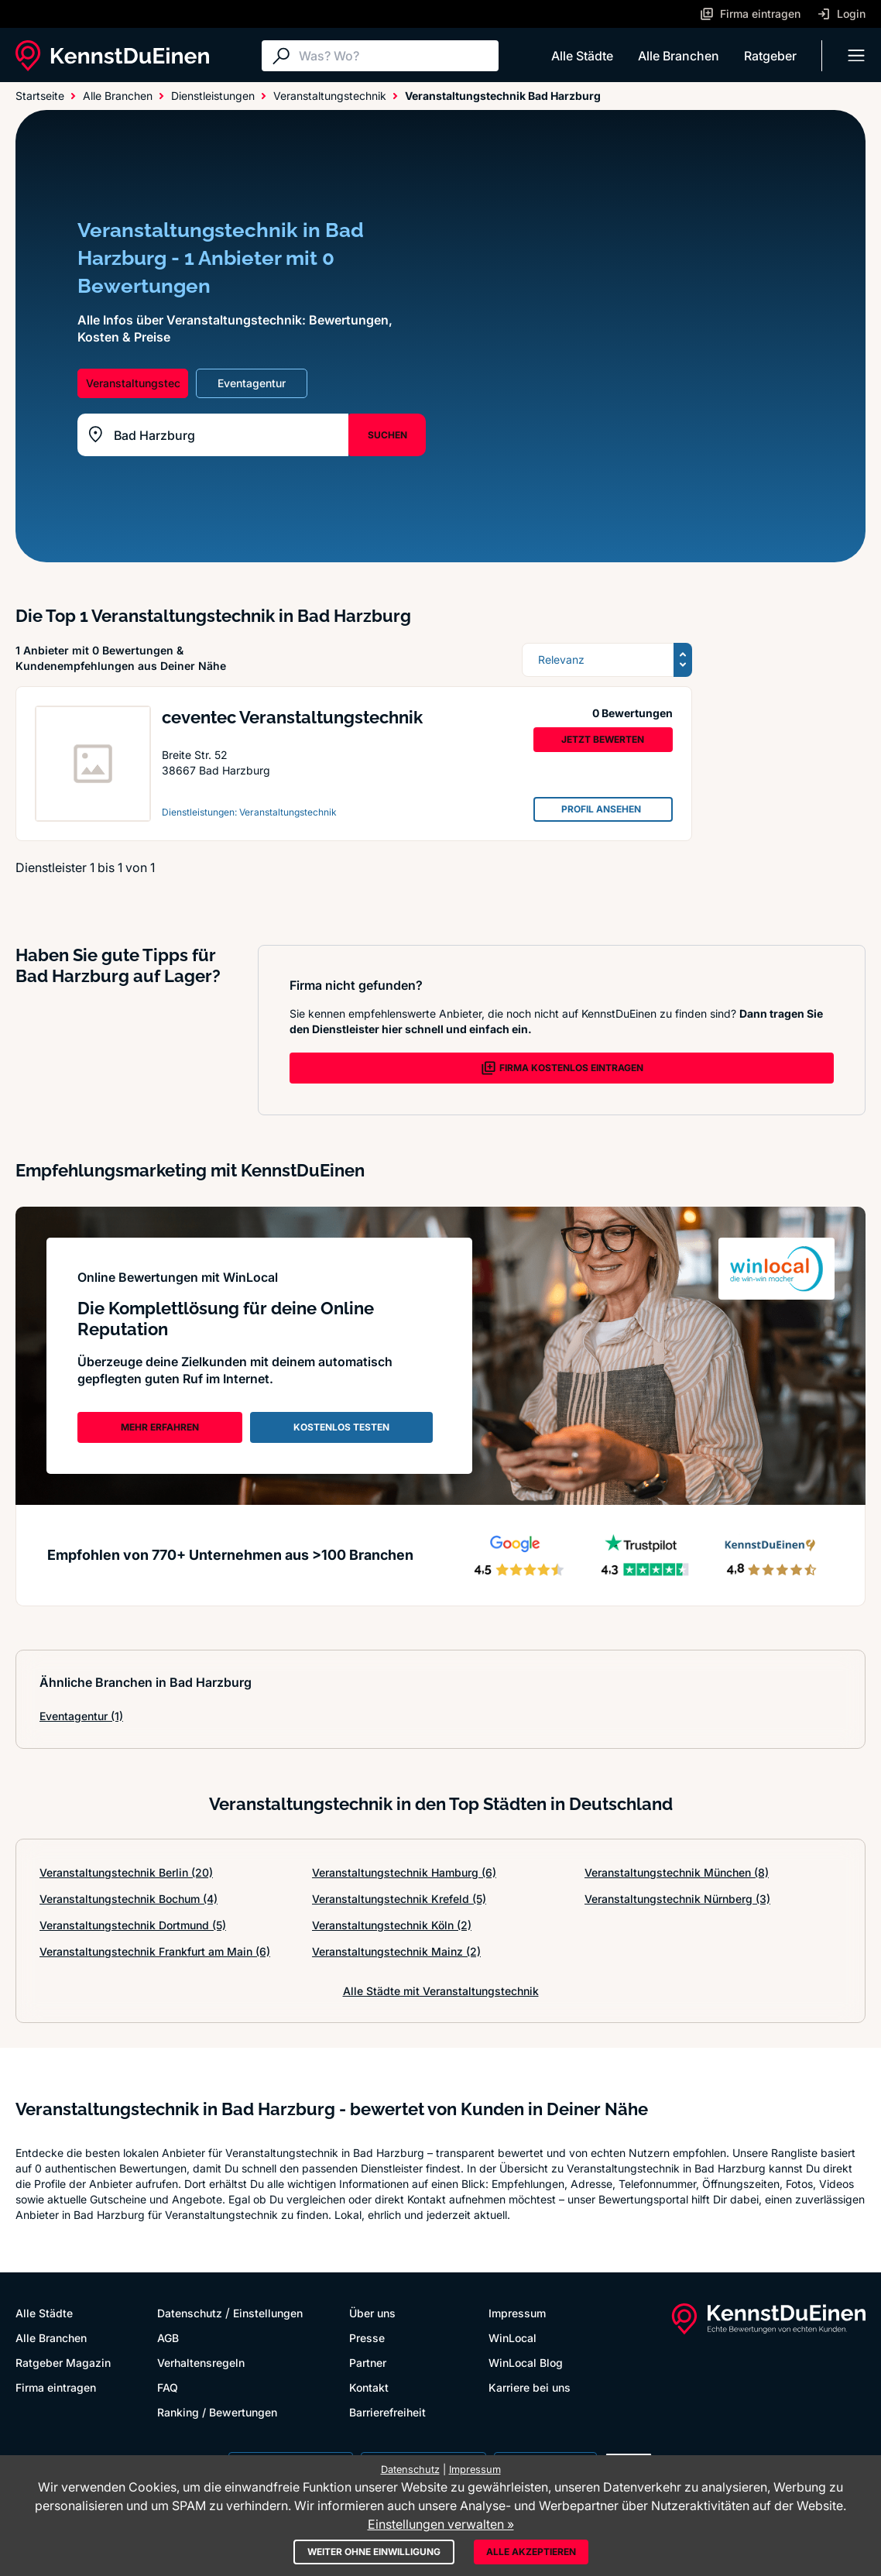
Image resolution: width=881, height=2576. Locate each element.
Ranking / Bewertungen (217, 2412)
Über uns (372, 2313)
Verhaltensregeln (201, 2362)
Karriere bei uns (529, 2387)
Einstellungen (268, 2313)
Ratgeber (770, 56)
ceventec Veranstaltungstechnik (292, 717)
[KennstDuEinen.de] (112, 55)
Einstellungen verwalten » (441, 2524)
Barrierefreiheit (387, 2412)
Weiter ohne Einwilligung (373, 2551)
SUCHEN (387, 435)
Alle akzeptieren (531, 2551)
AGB (168, 2337)
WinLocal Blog (525, 2362)
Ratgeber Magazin (63, 2362)
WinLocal (512, 2337)
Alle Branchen (678, 56)
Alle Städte (582, 56)
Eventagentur (81, 1715)
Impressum (517, 2313)
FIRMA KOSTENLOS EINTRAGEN (562, 1068)
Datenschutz (189, 2313)
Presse (367, 2337)
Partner (367, 2362)
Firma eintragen (55, 2387)
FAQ (167, 2387)
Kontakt (369, 2387)
